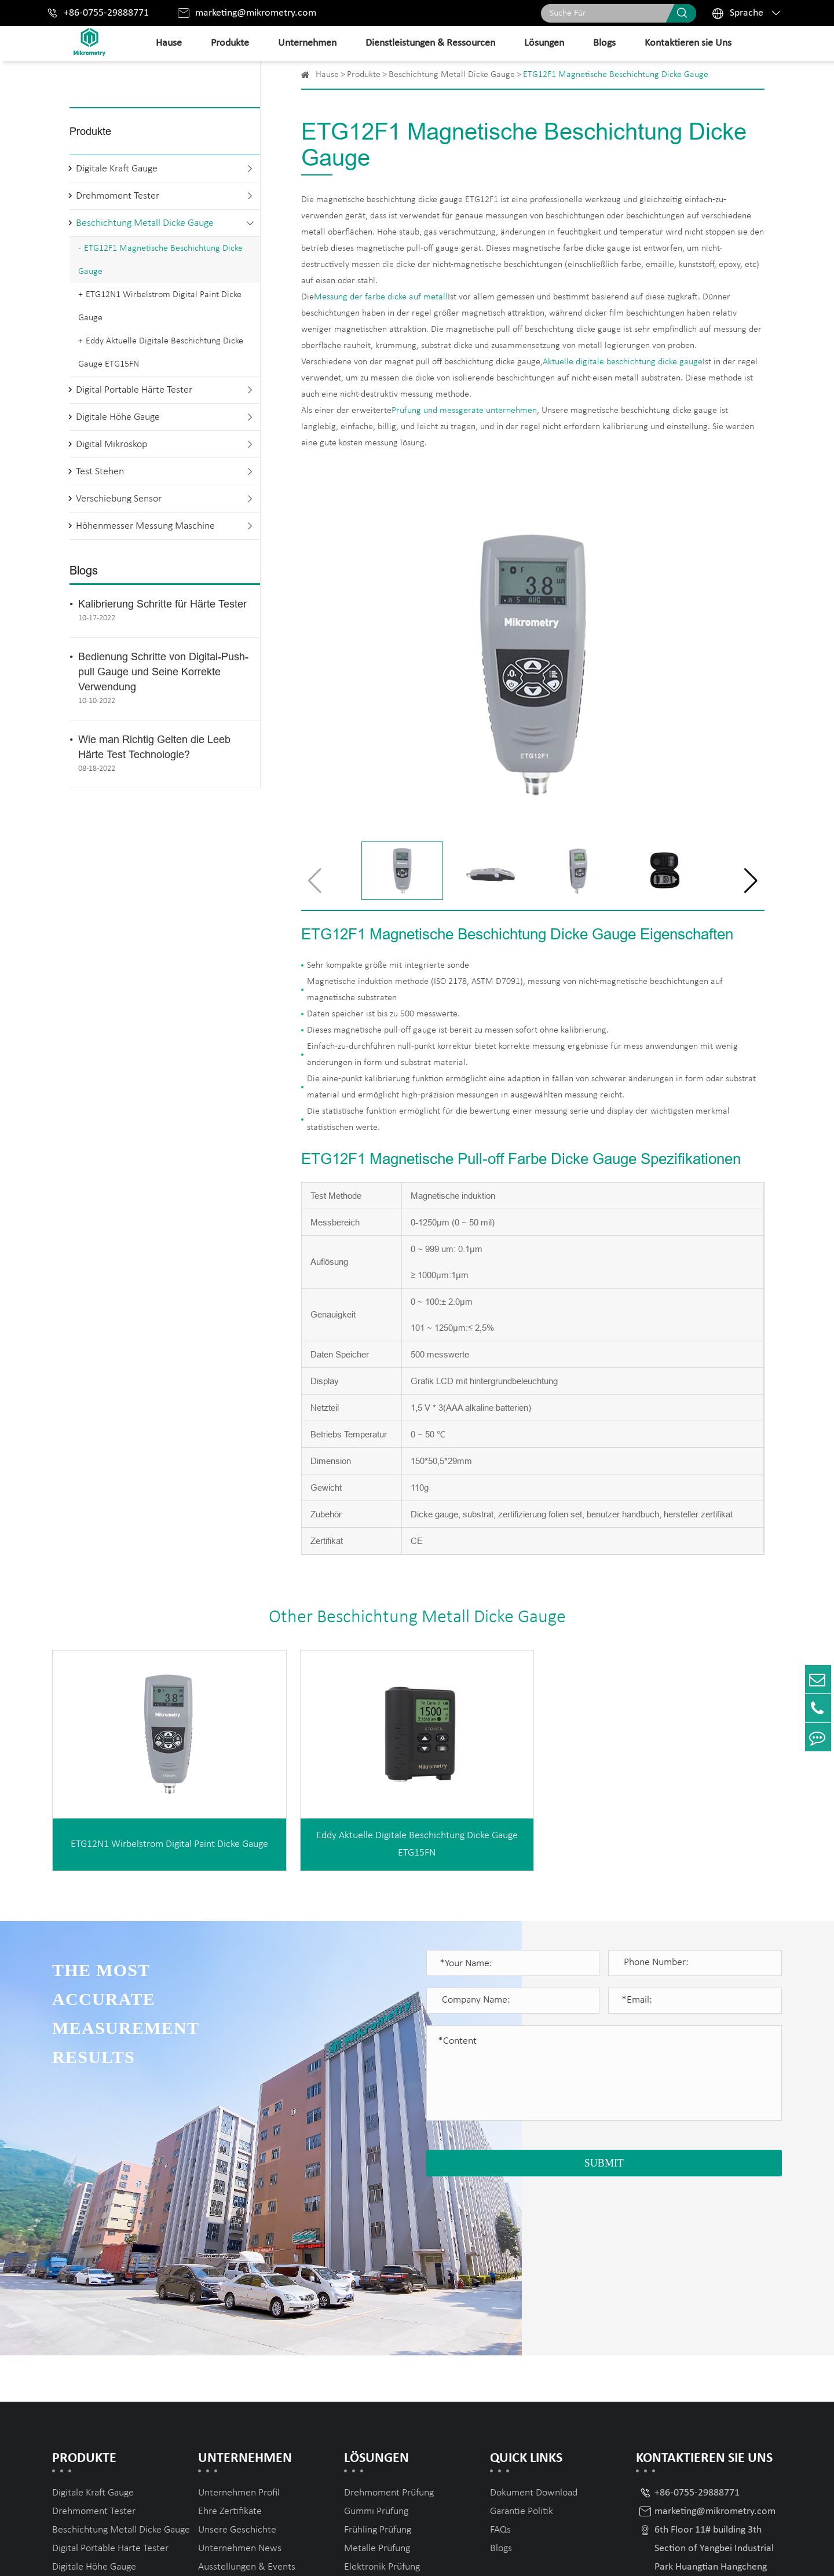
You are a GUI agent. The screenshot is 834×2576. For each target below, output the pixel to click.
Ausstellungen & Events (246, 2399)
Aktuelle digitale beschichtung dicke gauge (623, 362)
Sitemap (687, 2554)
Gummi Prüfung (376, 2343)
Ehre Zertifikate (230, 2343)
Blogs (604, 43)
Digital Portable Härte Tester (134, 390)
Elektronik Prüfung (382, 2399)
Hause (169, 43)
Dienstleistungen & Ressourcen (430, 43)
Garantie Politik (521, 2343)
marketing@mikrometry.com (255, 13)
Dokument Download (533, 2324)
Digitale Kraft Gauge (117, 168)
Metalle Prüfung (377, 2380)
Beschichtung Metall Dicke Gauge (145, 223)
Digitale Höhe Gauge (118, 417)
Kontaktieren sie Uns (688, 43)
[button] (751, 881)
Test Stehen (100, 471)
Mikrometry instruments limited (184, 2554)
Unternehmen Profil (239, 2324)
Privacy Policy (750, 2554)
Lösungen (544, 43)
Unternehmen (307, 43)
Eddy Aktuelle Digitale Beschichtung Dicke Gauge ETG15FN (160, 352)
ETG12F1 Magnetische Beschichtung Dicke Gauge (160, 260)
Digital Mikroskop (111, 444)
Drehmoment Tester (117, 196)
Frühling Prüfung (377, 2362)
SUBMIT (604, 2163)
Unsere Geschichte (237, 2362)
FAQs (500, 2362)
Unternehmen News (239, 2380)
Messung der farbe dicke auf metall (381, 297)
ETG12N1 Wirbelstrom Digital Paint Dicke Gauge (160, 306)
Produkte (230, 43)
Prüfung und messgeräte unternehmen (464, 410)
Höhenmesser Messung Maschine (145, 526)
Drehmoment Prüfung (389, 2324)
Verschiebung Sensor (119, 498)
